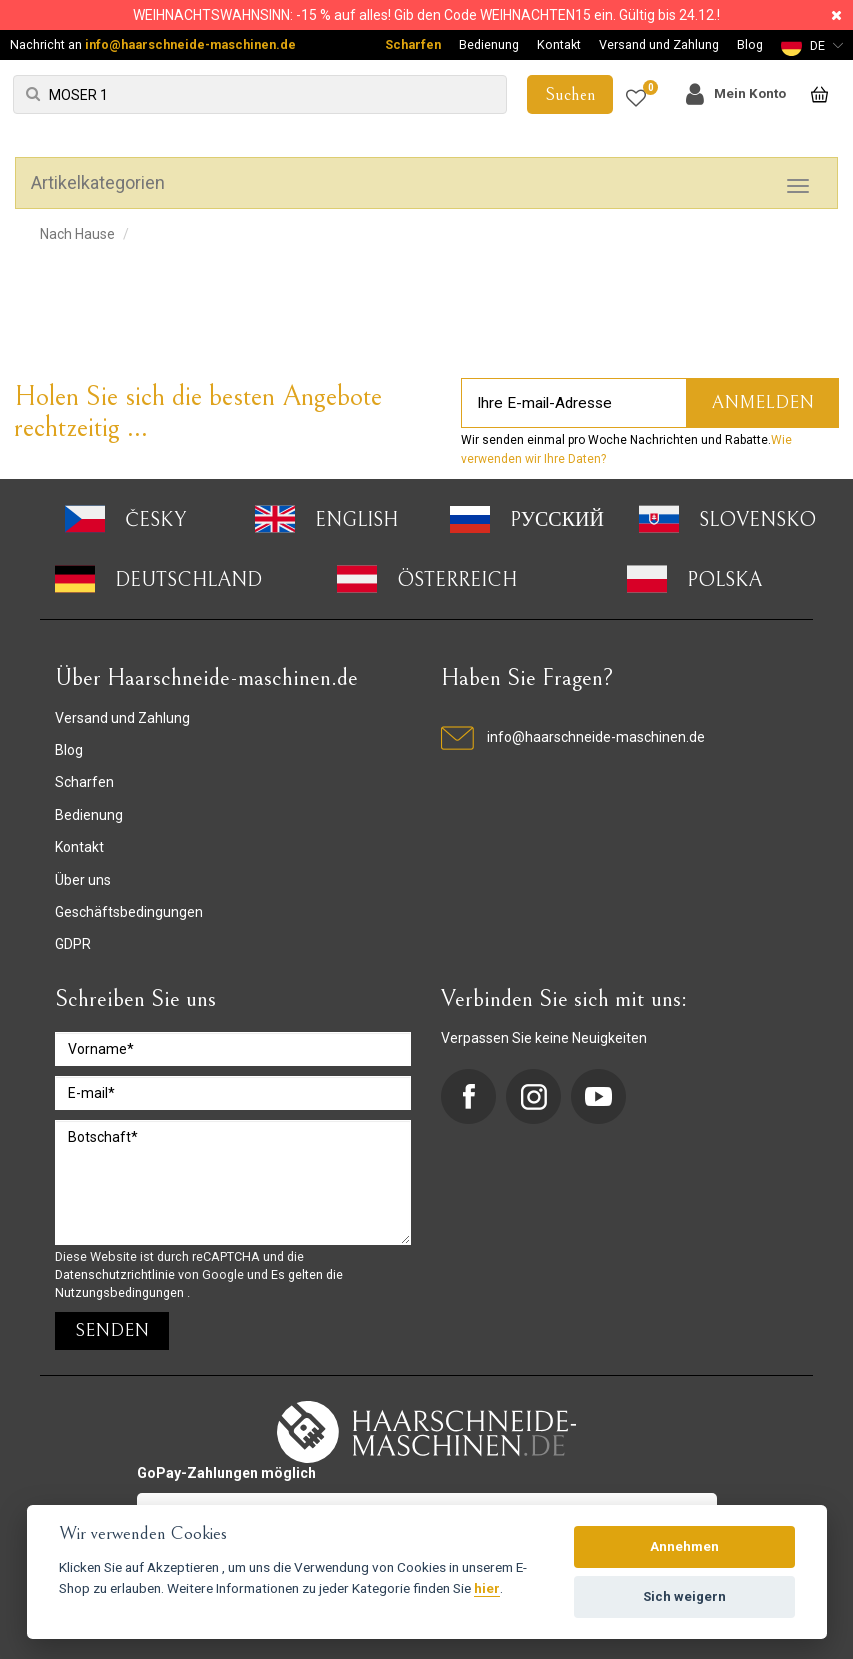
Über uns (83, 880)
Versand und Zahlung (659, 44)
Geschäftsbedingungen (129, 912)
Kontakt (559, 44)
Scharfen (413, 44)
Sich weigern (684, 1596)
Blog (750, 44)
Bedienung (489, 44)
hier (487, 1588)
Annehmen (684, 1546)
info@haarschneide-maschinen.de (190, 44)
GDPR (73, 944)
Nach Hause (77, 234)
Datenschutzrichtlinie (116, 1274)
